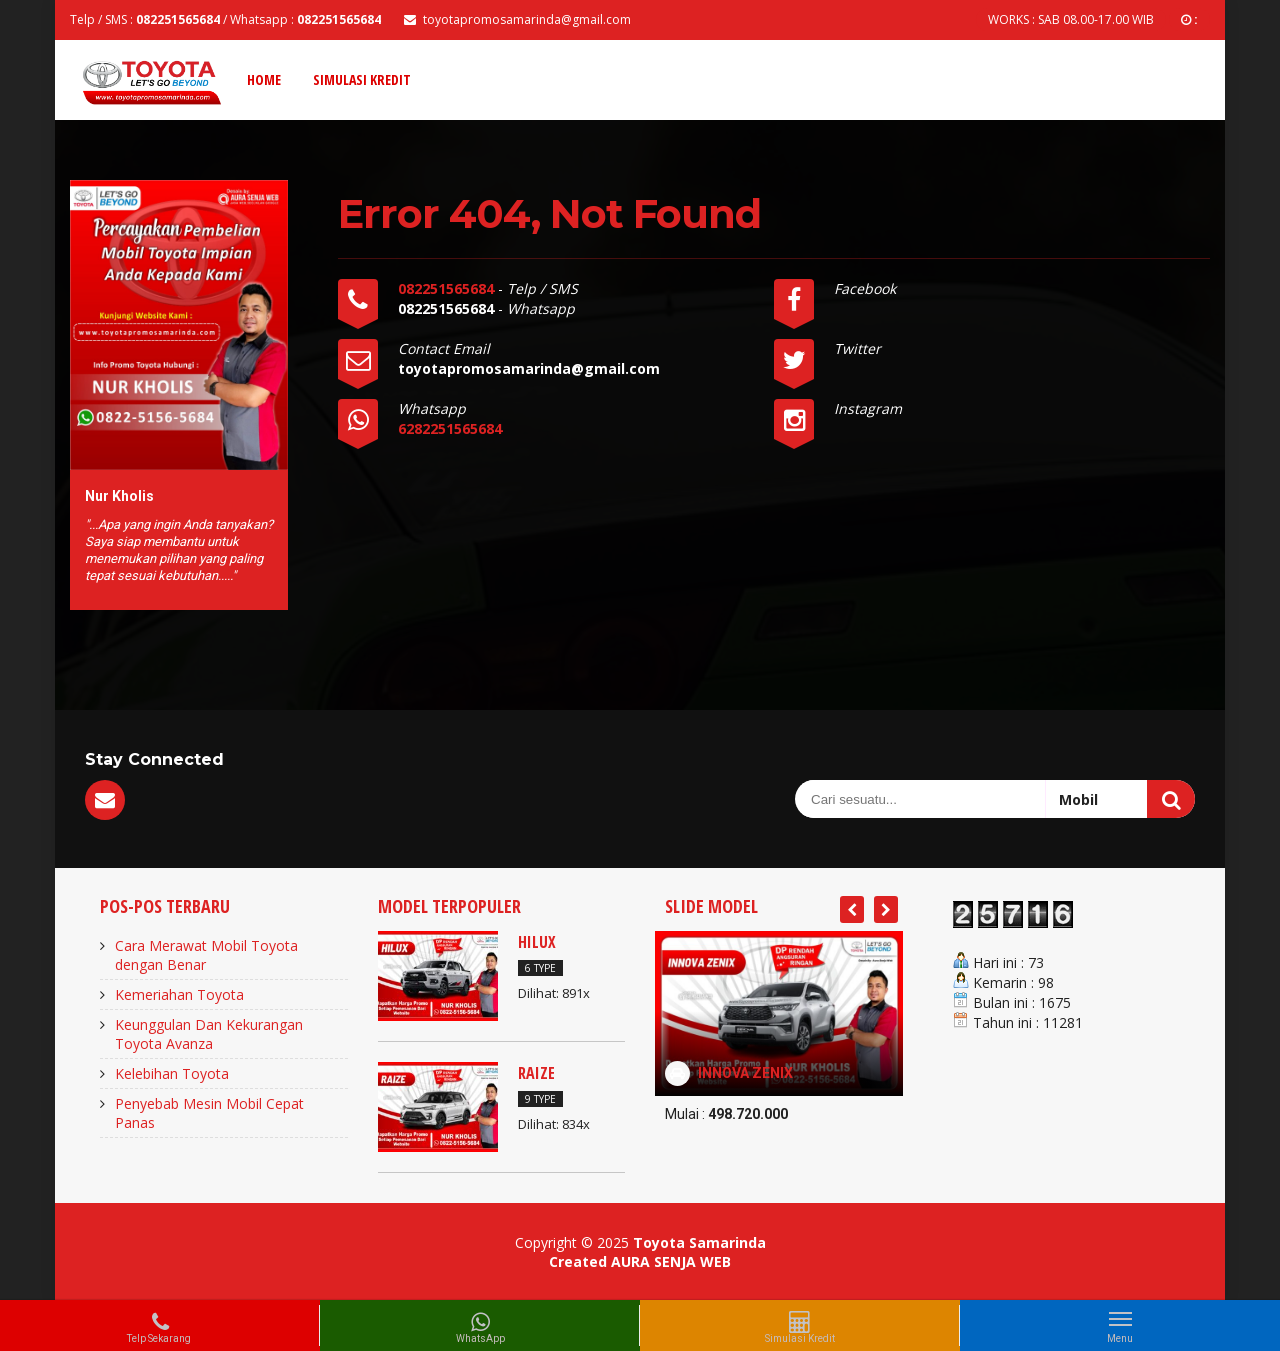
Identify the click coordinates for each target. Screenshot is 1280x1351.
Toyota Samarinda (699, 1242)
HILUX (537, 942)
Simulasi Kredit (362, 79)
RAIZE (536, 1073)
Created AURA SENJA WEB (640, 1261)
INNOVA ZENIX (745, 1073)
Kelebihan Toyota (172, 1073)
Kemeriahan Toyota (179, 994)
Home (264, 79)
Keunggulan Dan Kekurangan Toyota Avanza (209, 1034)
